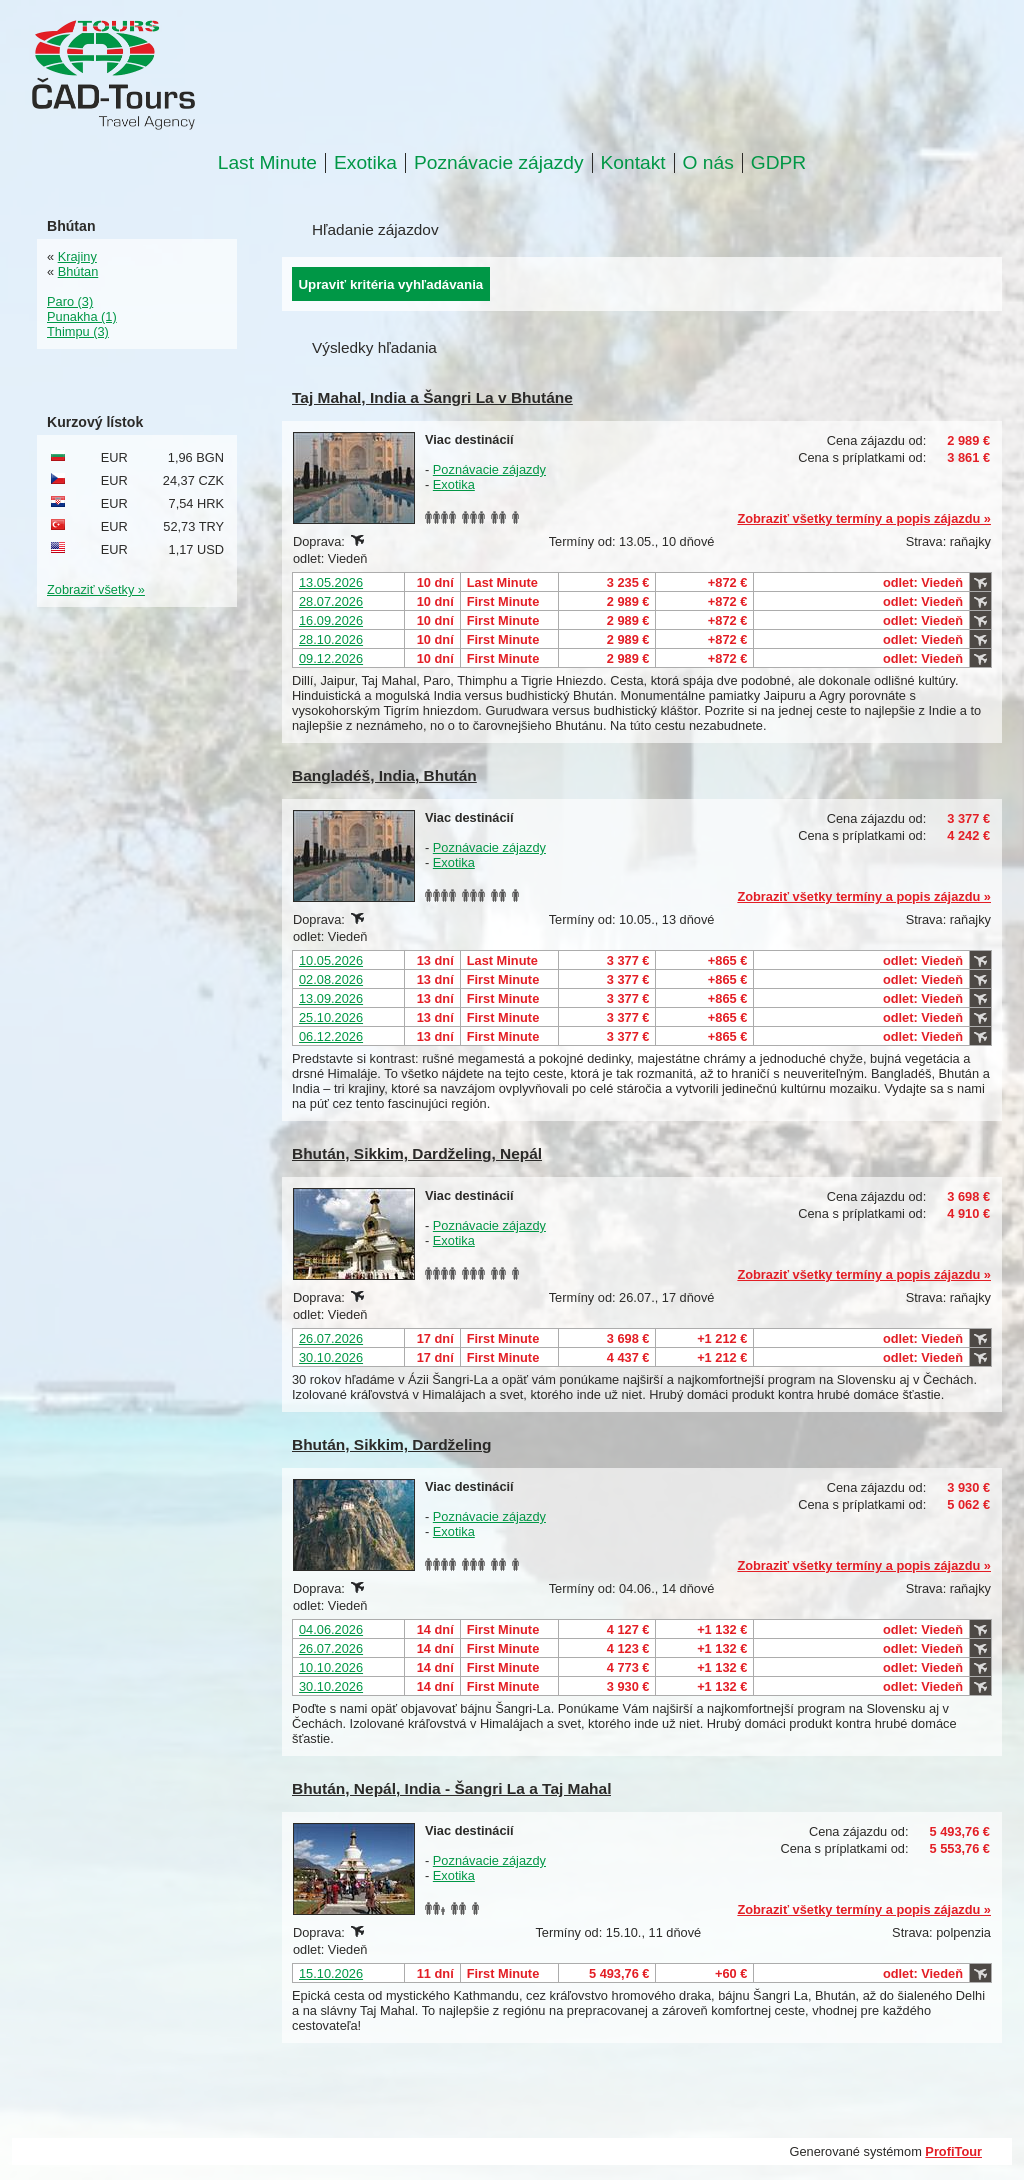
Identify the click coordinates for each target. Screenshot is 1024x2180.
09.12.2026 (331, 658)
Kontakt (633, 163)
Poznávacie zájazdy (499, 163)
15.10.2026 (331, 1973)
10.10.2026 (331, 1667)
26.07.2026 (331, 1338)
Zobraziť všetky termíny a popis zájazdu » (864, 518)
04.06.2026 (331, 1629)
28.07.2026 (331, 601)
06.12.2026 (331, 1036)
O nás (708, 163)
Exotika (365, 163)
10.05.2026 (331, 960)
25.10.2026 (331, 1017)
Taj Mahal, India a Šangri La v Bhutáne (432, 397)
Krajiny (77, 256)
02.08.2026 (331, 979)
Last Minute (267, 163)
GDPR (778, 163)
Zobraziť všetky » (96, 589)
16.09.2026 (331, 620)
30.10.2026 (331, 1357)
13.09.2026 (331, 998)
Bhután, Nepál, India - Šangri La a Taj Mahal (451, 1788)
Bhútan (78, 271)
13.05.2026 (331, 582)
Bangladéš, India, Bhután (384, 775)
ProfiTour (953, 2151)
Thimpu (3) (78, 331)
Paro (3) (70, 301)
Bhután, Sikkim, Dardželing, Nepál (417, 1153)
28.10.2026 (331, 639)
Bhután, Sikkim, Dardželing (391, 1444)
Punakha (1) (82, 316)
